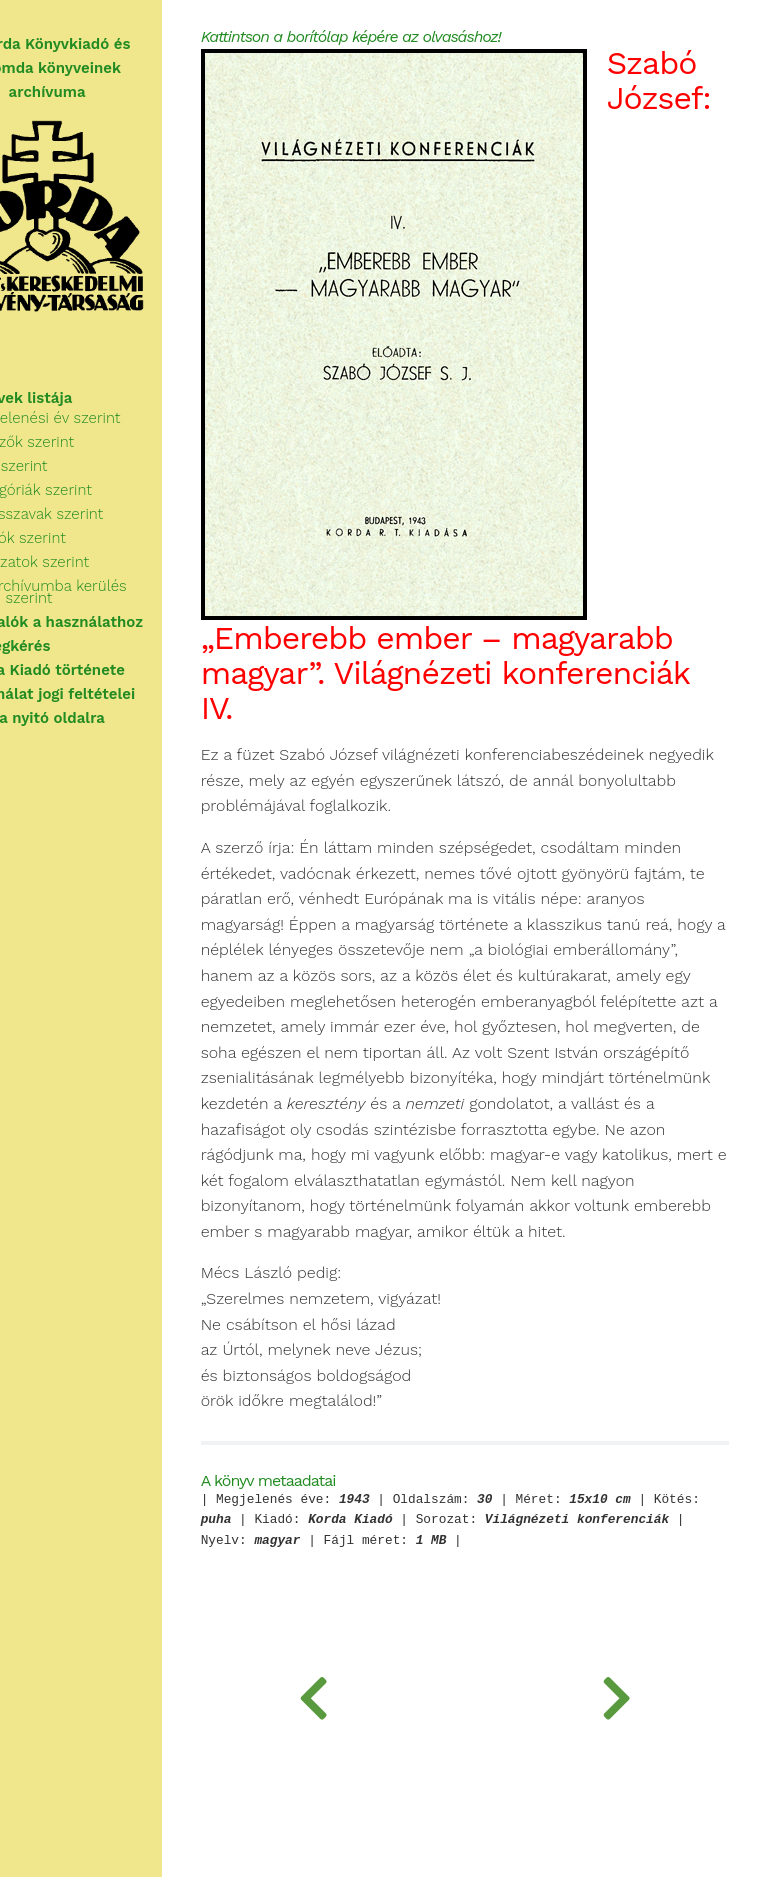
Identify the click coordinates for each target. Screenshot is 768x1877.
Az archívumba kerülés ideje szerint (115, 592)
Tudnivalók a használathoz (113, 622)
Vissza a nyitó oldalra (94, 718)
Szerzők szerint (89, 442)
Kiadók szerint (85, 538)
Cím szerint (75, 466)
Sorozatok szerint (96, 562)
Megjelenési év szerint (112, 418)
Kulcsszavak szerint (103, 514)
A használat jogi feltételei (109, 694)
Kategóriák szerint (98, 490)
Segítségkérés (67, 646)
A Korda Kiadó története (104, 670)
